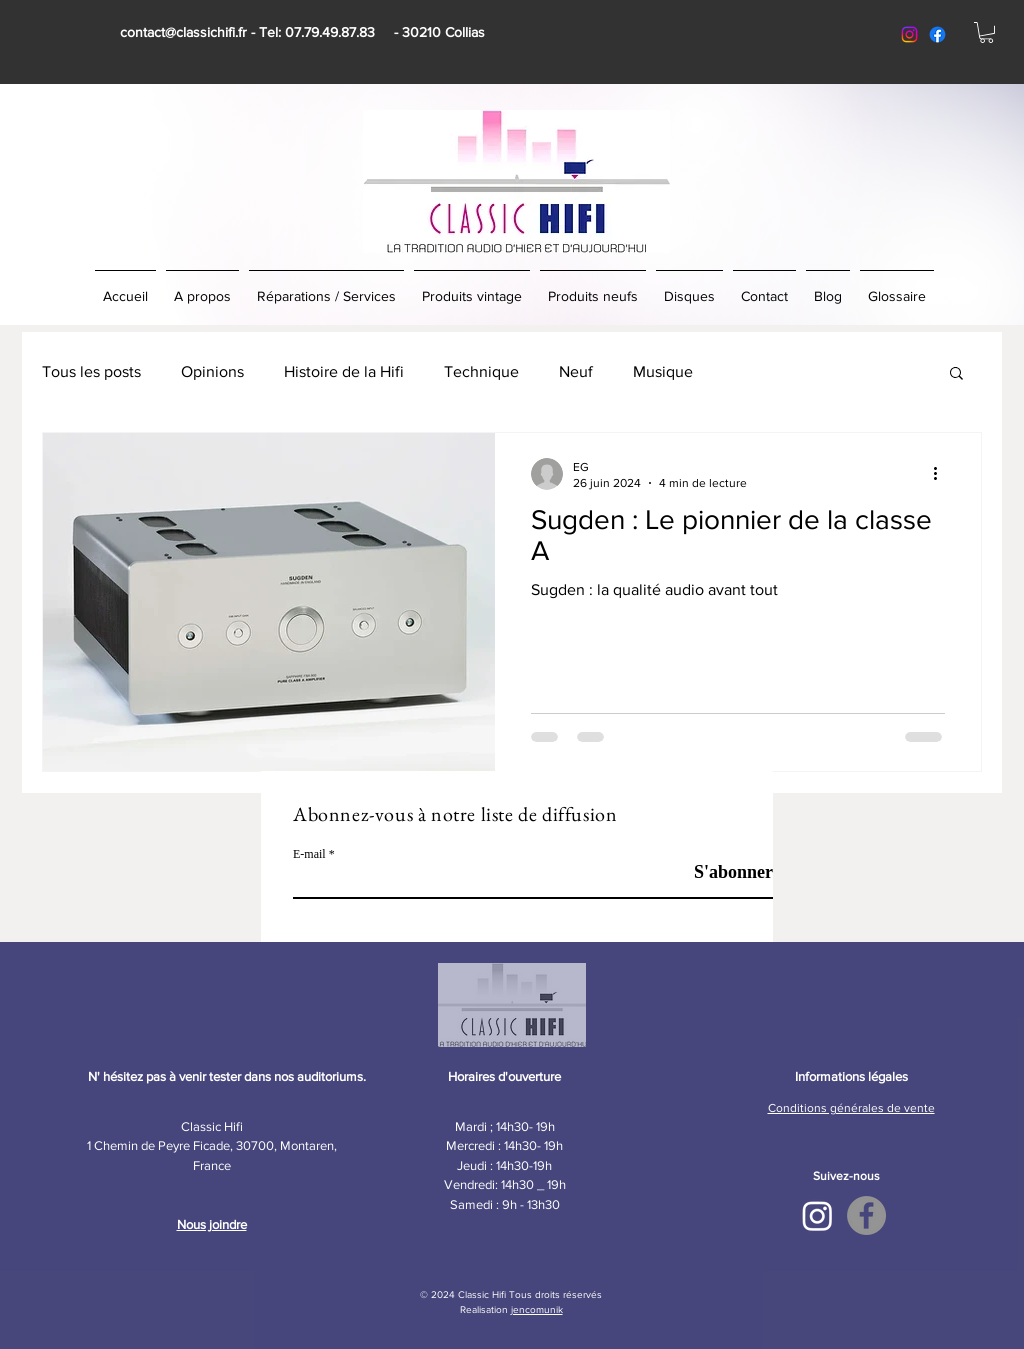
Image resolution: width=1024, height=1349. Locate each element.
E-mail (309, 854)
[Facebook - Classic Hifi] (866, 1215)
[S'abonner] (722, 872)
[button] (986, 32)
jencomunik (537, 1309)
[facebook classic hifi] (937, 34)
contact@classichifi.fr (183, 32)
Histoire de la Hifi (344, 371)
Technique (481, 371)
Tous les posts (91, 371)
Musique (663, 371)
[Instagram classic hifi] (909, 34)
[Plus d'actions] (942, 474)
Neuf (576, 371)
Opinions (212, 371)
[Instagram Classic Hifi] (817, 1215)
